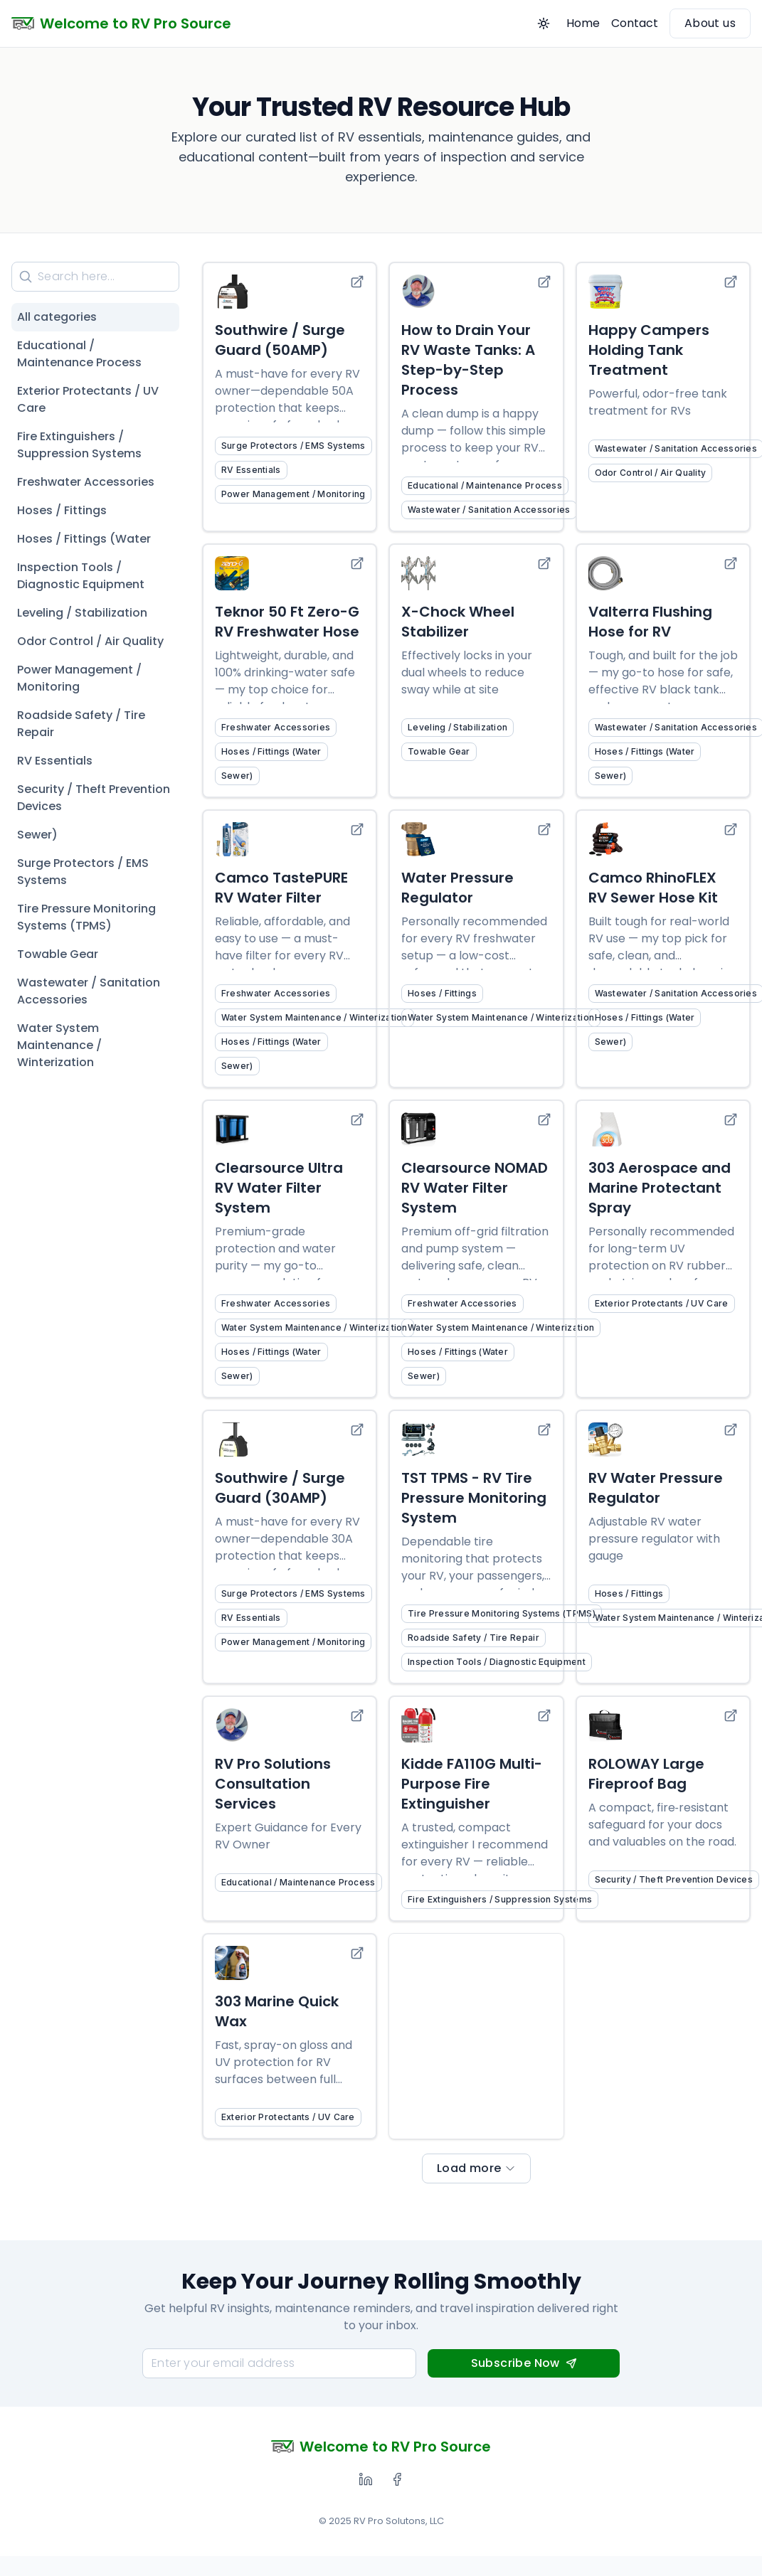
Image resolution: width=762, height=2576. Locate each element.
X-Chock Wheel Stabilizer (457, 622)
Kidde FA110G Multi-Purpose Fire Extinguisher (471, 1784)
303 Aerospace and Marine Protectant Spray (659, 1188)
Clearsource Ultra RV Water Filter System (279, 1188)
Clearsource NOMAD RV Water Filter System (474, 1188)
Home (583, 23)
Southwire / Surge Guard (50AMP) (280, 340)
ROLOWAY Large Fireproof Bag (646, 1774)
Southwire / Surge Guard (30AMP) (280, 1488)
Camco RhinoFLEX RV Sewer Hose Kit (653, 888)
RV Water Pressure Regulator (655, 1488)
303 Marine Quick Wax (277, 2011)
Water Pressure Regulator (457, 888)
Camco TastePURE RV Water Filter (281, 888)
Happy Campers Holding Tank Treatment (648, 350)
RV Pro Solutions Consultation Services (273, 1784)
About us (710, 23)
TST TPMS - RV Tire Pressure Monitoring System (473, 1498)
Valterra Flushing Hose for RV (650, 622)
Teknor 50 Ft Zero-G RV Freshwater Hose (287, 622)
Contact (634, 23)
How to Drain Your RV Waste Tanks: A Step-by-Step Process (468, 360)
